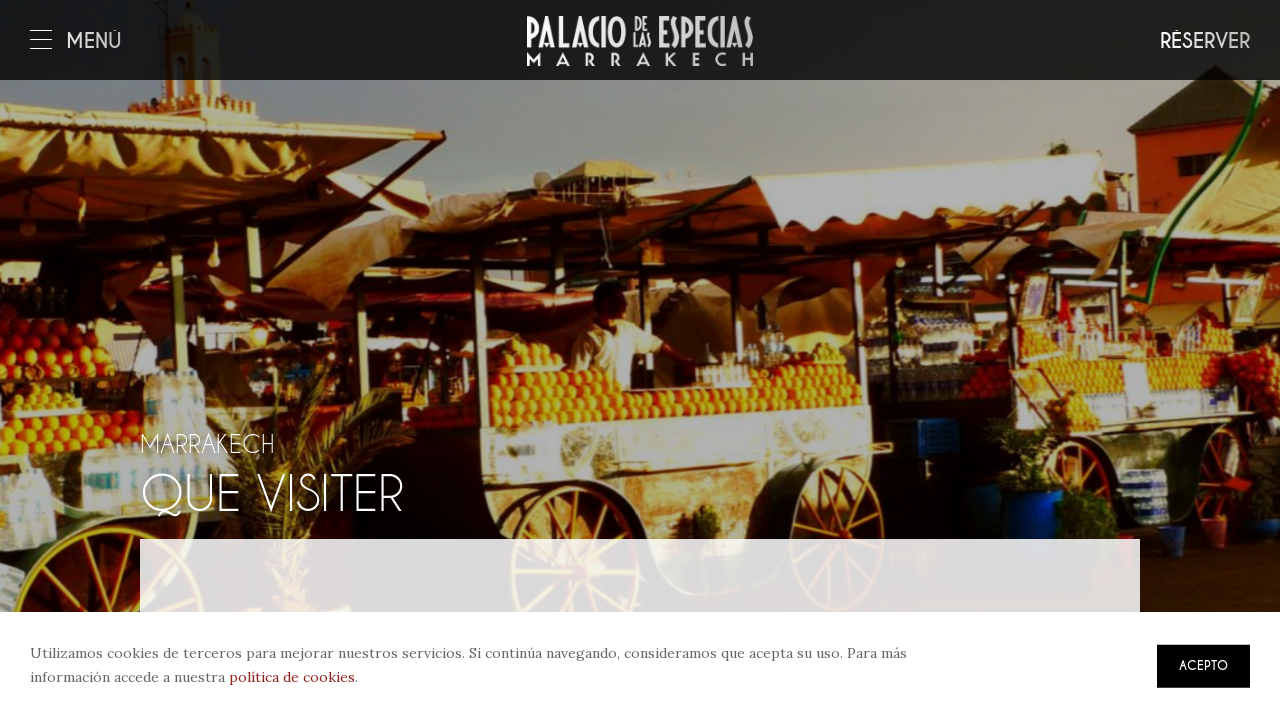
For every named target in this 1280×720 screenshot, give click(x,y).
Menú (76, 41)
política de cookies (292, 677)
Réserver (1205, 41)
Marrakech (207, 444)
